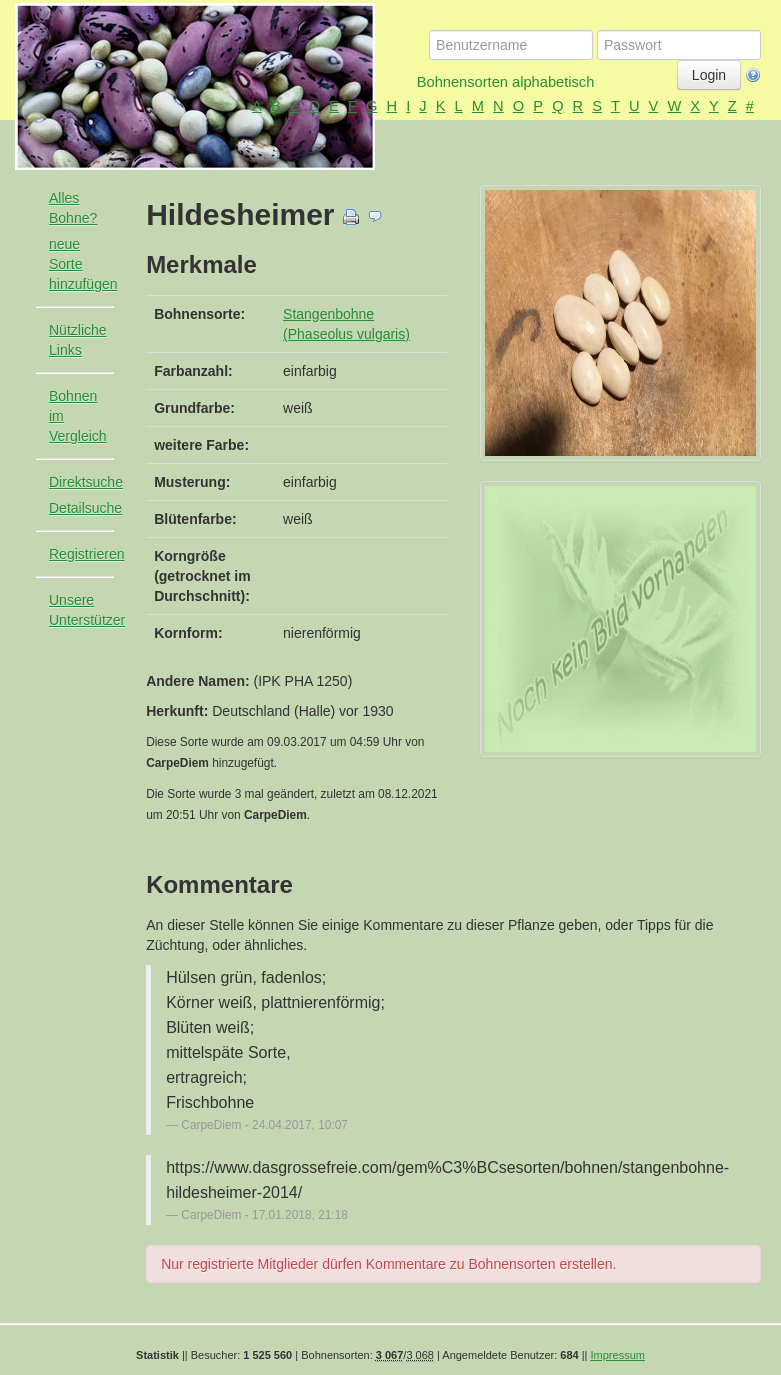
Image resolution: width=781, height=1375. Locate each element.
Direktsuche (86, 482)
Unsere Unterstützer (87, 610)
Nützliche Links (78, 340)
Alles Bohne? (73, 208)
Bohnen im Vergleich (78, 416)
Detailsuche (85, 508)
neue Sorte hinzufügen (83, 264)
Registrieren (86, 554)
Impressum (618, 1355)
